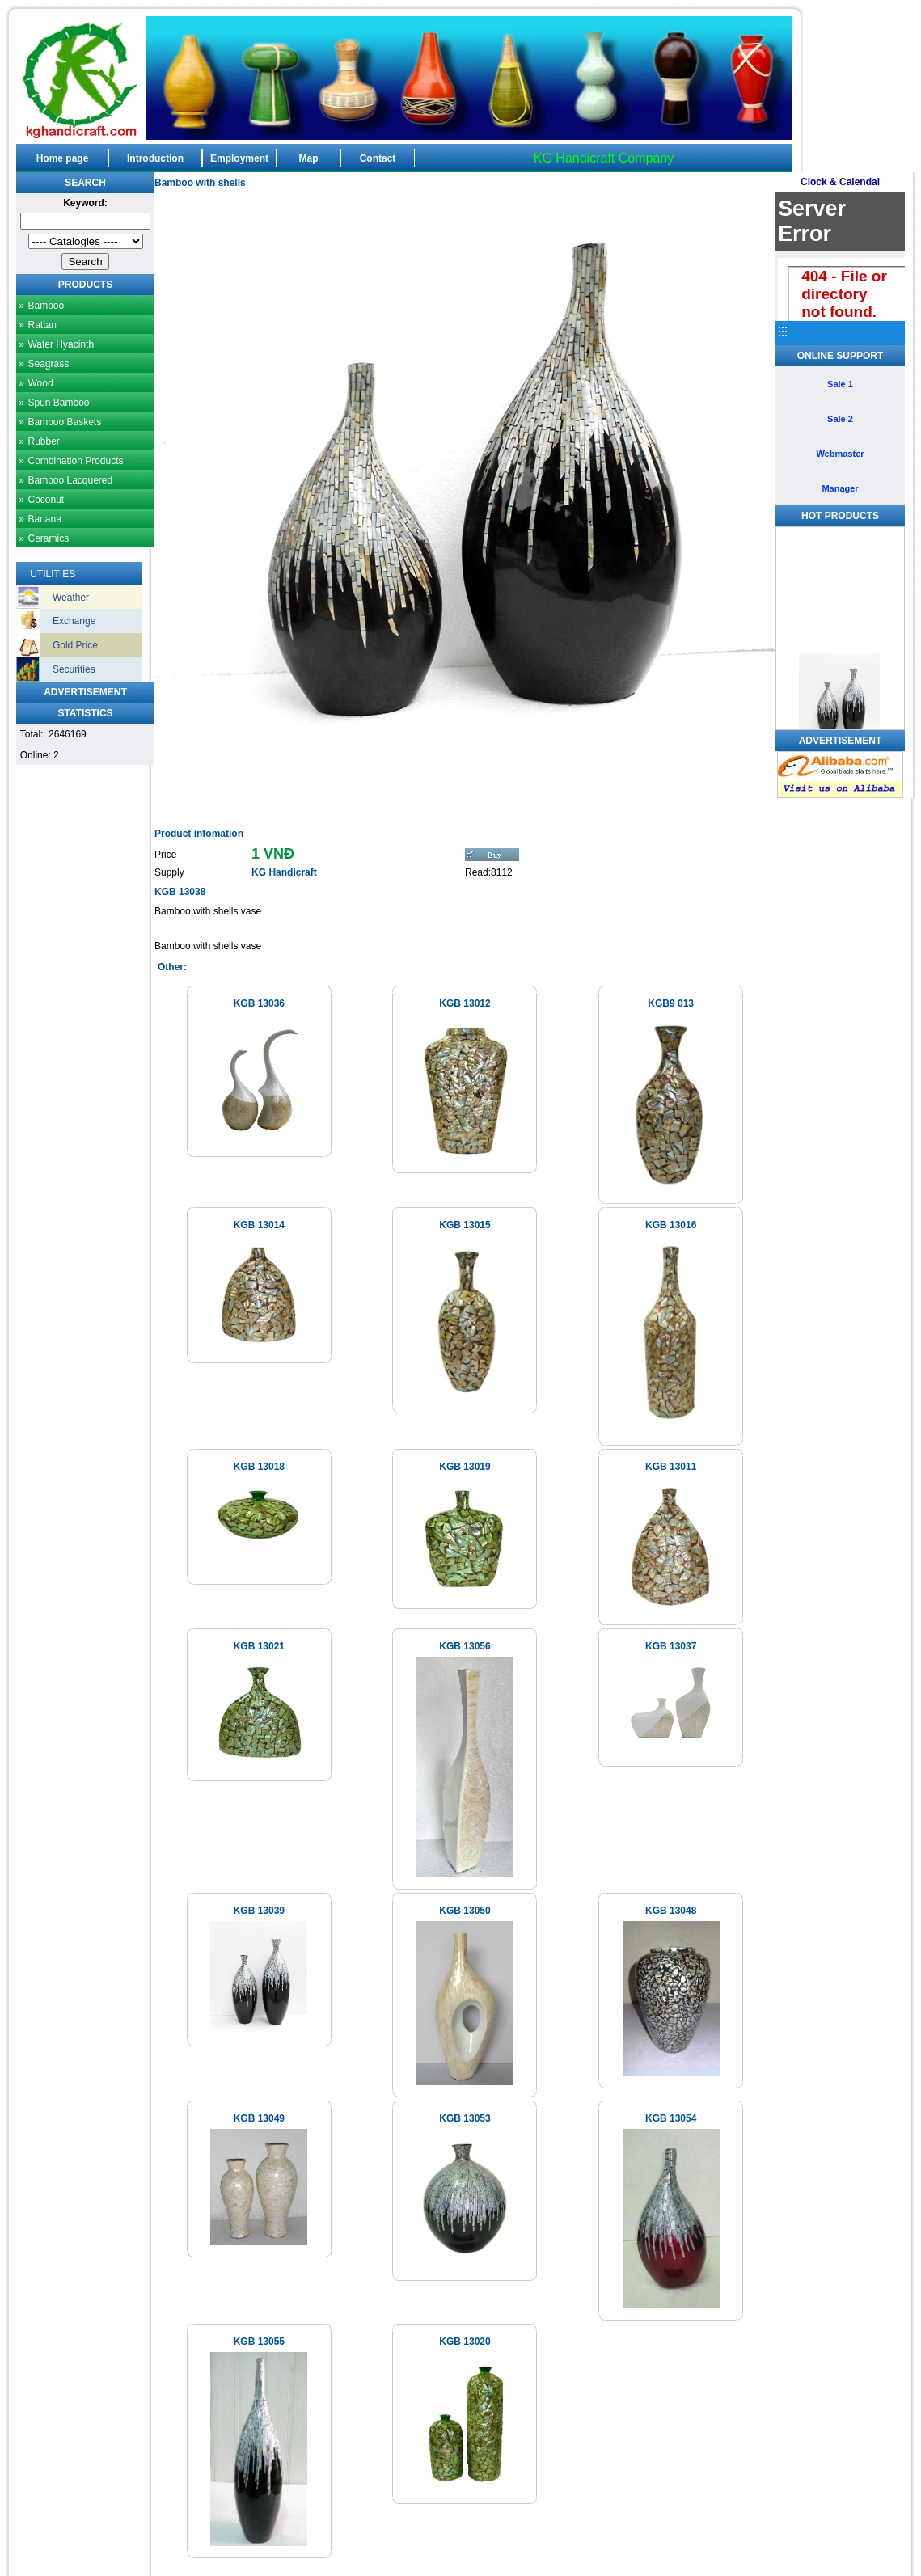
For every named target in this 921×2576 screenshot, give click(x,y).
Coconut (45, 499)
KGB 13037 (670, 1646)
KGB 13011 (670, 1466)
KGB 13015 (464, 1225)
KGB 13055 (259, 2341)
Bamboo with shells (200, 182)
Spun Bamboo (58, 402)
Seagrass (48, 364)
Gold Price (75, 645)
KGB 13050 (464, 1910)
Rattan (41, 325)
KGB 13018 (259, 1466)
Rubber (43, 441)
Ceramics (48, 538)
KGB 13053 (464, 2118)
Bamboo (45, 305)
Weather (71, 597)
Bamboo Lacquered (69, 480)
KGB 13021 (259, 1646)
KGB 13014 (259, 1225)
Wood (40, 383)
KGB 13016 (670, 1225)
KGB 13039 (259, 1910)
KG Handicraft (284, 872)
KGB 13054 (670, 2118)
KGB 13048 (670, 1910)
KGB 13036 (259, 1003)
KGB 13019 (464, 1466)
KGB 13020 (464, 2341)
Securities (74, 669)
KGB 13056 (464, 1646)
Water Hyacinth (60, 344)
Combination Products (75, 461)
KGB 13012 (464, 1003)
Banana (44, 519)
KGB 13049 (259, 2118)
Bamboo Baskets (64, 422)
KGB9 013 (671, 1003)
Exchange (74, 621)
